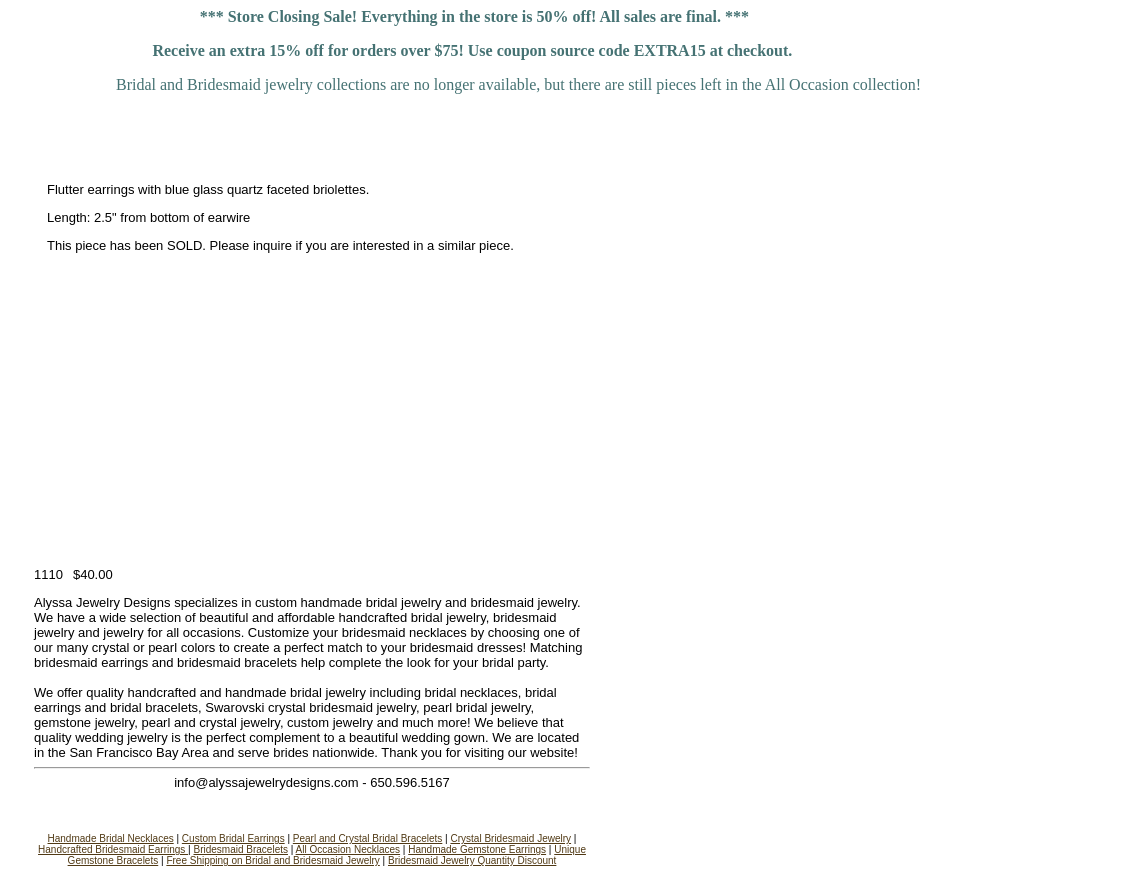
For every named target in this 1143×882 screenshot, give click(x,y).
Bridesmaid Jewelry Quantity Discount (472, 860)
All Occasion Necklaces (348, 849)
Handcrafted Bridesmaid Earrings (113, 849)
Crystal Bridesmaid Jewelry (510, 838)
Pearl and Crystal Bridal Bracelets (368, 838)
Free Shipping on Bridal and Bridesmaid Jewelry (272, 860)
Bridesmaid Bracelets (241, 849)
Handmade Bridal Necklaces (111, 838)
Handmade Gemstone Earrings (477, 849)
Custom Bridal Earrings (233, 838)
